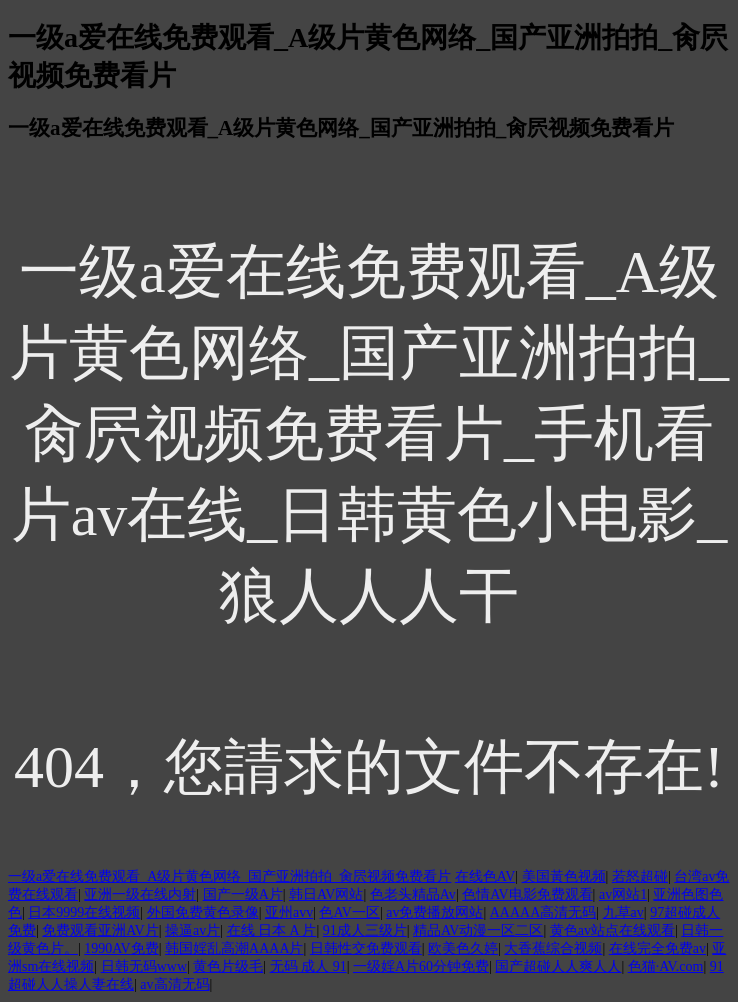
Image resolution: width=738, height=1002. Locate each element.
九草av (623, 912)
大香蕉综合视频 (553, 948)
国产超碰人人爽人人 (558, 966)
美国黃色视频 (564, 876)
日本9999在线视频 (84, 912)
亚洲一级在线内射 (140, 894)
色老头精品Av (413, 894)
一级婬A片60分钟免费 (421, 966)
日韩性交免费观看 (366, 948)
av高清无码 (174, 984)
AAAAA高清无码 (543, 912)
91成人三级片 (365, 930)
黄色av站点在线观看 (612, 930)
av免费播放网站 (434, 912)
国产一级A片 (243, 894)
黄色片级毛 (228, 966)
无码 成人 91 (308, 966)
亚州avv (289, 912)
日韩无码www (144, 966)
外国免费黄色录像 (203, 912)
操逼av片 (192, 930)
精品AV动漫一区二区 (478, 930)
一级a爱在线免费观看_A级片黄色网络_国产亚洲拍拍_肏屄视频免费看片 (229, 876)
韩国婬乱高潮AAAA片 (234, 948)
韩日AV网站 (326, 894)
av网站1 (623, 894)
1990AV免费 (121, 948)
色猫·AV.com (666, 966)
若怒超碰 (640, 876)
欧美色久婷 (463, 948)
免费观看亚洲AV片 (100, 930)
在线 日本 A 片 (272, 930)
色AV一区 (349, 912)
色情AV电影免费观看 (527, 894)
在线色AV (485, 876)
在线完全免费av (657, 948)
